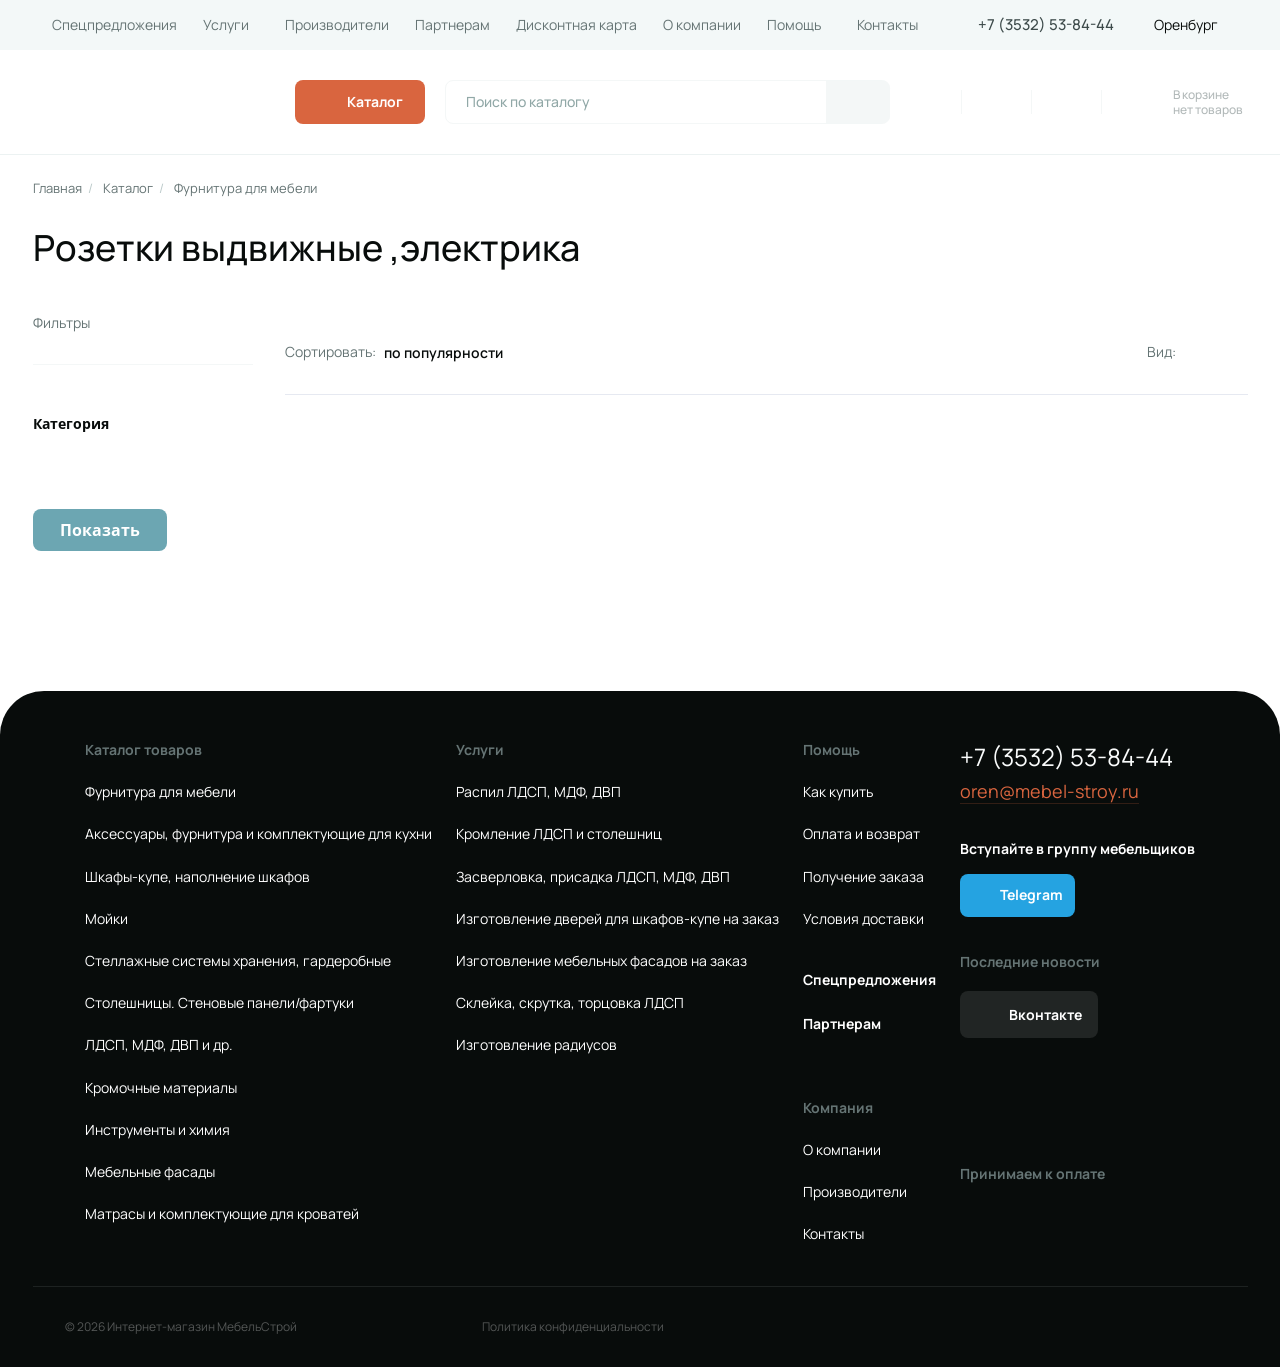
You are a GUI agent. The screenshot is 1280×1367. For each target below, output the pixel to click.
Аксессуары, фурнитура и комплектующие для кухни (258, 834)
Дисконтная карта (576, 25)
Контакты (887, 25)
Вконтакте (1045, 1014)
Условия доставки (863, 919)
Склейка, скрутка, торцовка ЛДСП (570, 1003)
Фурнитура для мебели (245, 188)
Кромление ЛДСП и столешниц (559, 834)
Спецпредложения (114, 25)
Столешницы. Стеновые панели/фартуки (219, 1003)
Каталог (128, 188)
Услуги (226, 25)
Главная (57, 188)
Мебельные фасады (150, 1172)
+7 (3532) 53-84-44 (1046, 25)
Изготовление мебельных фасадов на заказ (601, 961)
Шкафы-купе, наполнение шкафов (197, 877)
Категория (71, 423)
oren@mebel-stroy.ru (1049, 791)
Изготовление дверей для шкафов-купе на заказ (617, 919)
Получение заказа (863, 877)
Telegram (1031, 894)
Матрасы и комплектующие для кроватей (222, 1214)
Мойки (106, 919)
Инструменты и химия (157, 1130)
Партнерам (452, 25)
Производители (337, 25)
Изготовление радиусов (536, 1045)
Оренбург (1186, 25)
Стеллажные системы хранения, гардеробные (238, 961)
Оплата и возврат (861, 834)
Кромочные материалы (161, 1088)
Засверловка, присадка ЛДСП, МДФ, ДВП (593, 877)
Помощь (794, 25)
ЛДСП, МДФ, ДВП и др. (159, 1045)
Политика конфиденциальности (573, 1327)
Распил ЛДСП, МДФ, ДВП (538, 792)
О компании (702, 25)
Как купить (838, 792)
